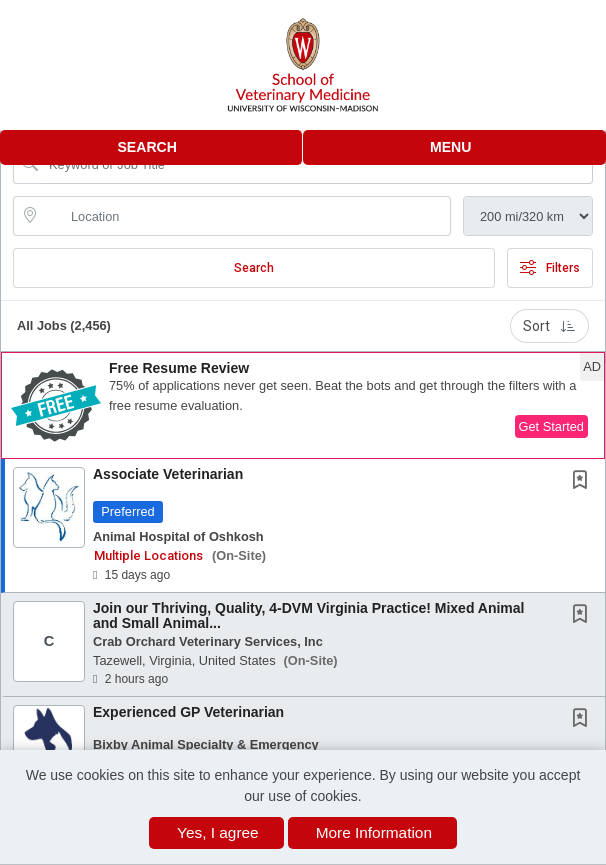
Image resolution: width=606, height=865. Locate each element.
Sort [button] (549, 326)
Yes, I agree (218, 832)
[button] (454, 147)
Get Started (551, 426)
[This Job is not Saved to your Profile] (584, 482)
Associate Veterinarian (168, 474)
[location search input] (246, 216)
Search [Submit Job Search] (254, 268)
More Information (374, 832)
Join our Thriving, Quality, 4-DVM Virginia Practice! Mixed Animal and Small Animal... (309, 615)
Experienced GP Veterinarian (188, 712)
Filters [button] (550, 268)
